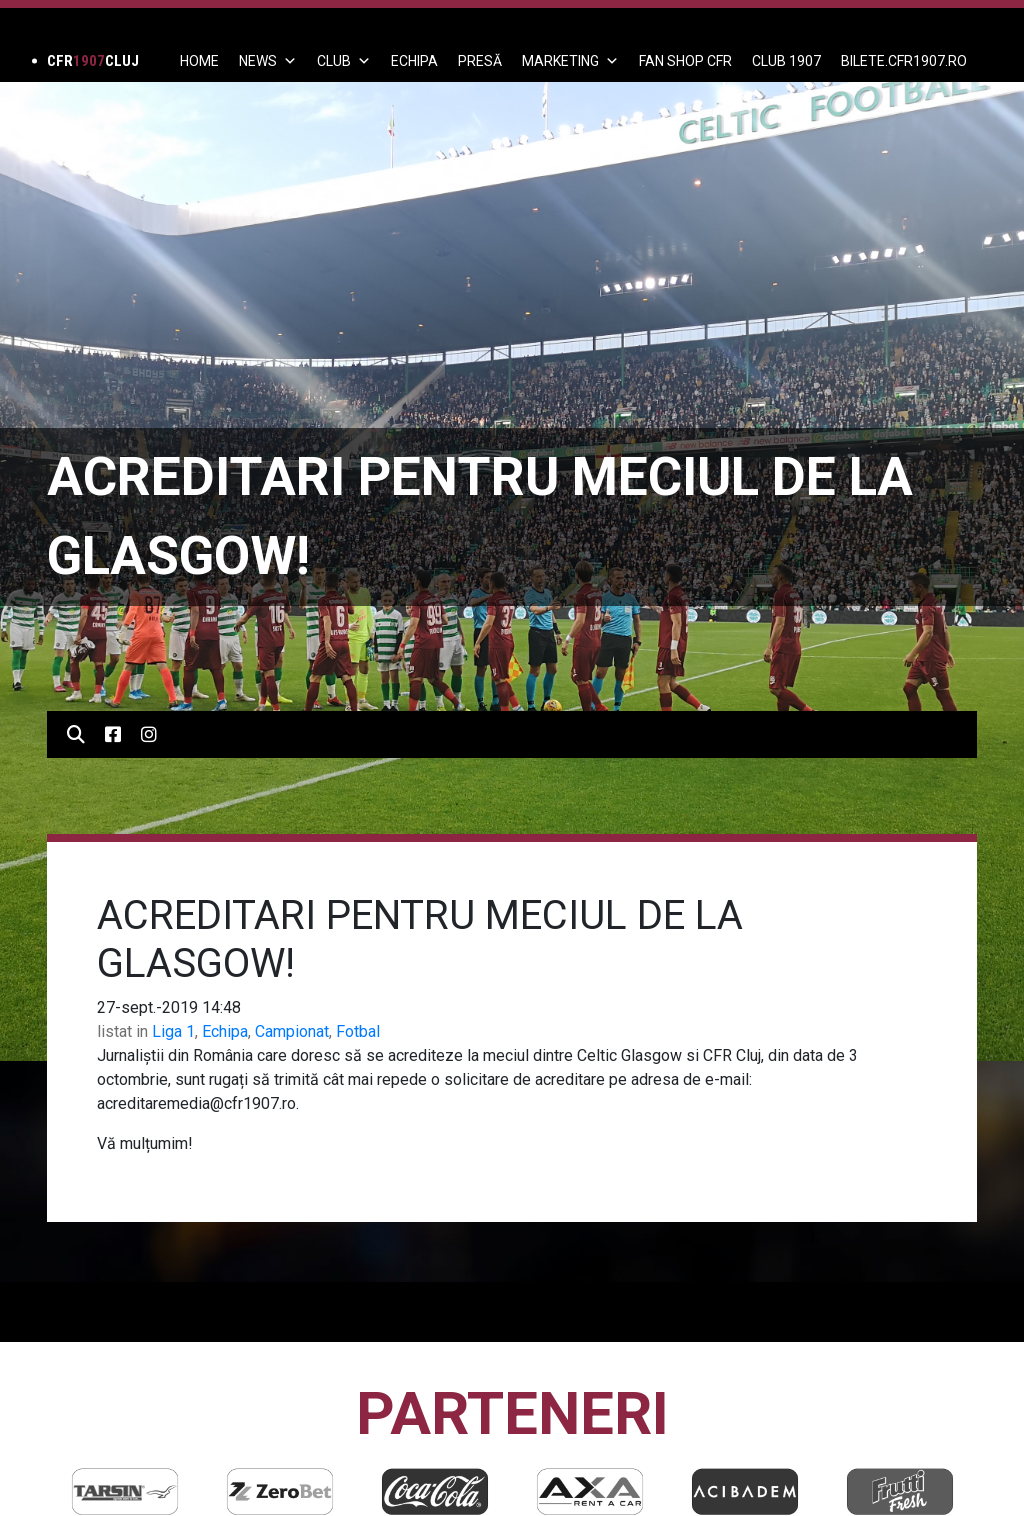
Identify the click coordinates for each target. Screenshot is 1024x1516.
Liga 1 (173, 1031)
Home (199, 61)
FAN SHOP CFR (685, 61)
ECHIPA (414, 61)
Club (344, 61)
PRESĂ (480, 61)
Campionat (292, 1031)
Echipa (225, 1031)
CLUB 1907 (786, 61)
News (268, 61)
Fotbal (358, 1031)
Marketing (570, 61)
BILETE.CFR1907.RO (904, 61)
